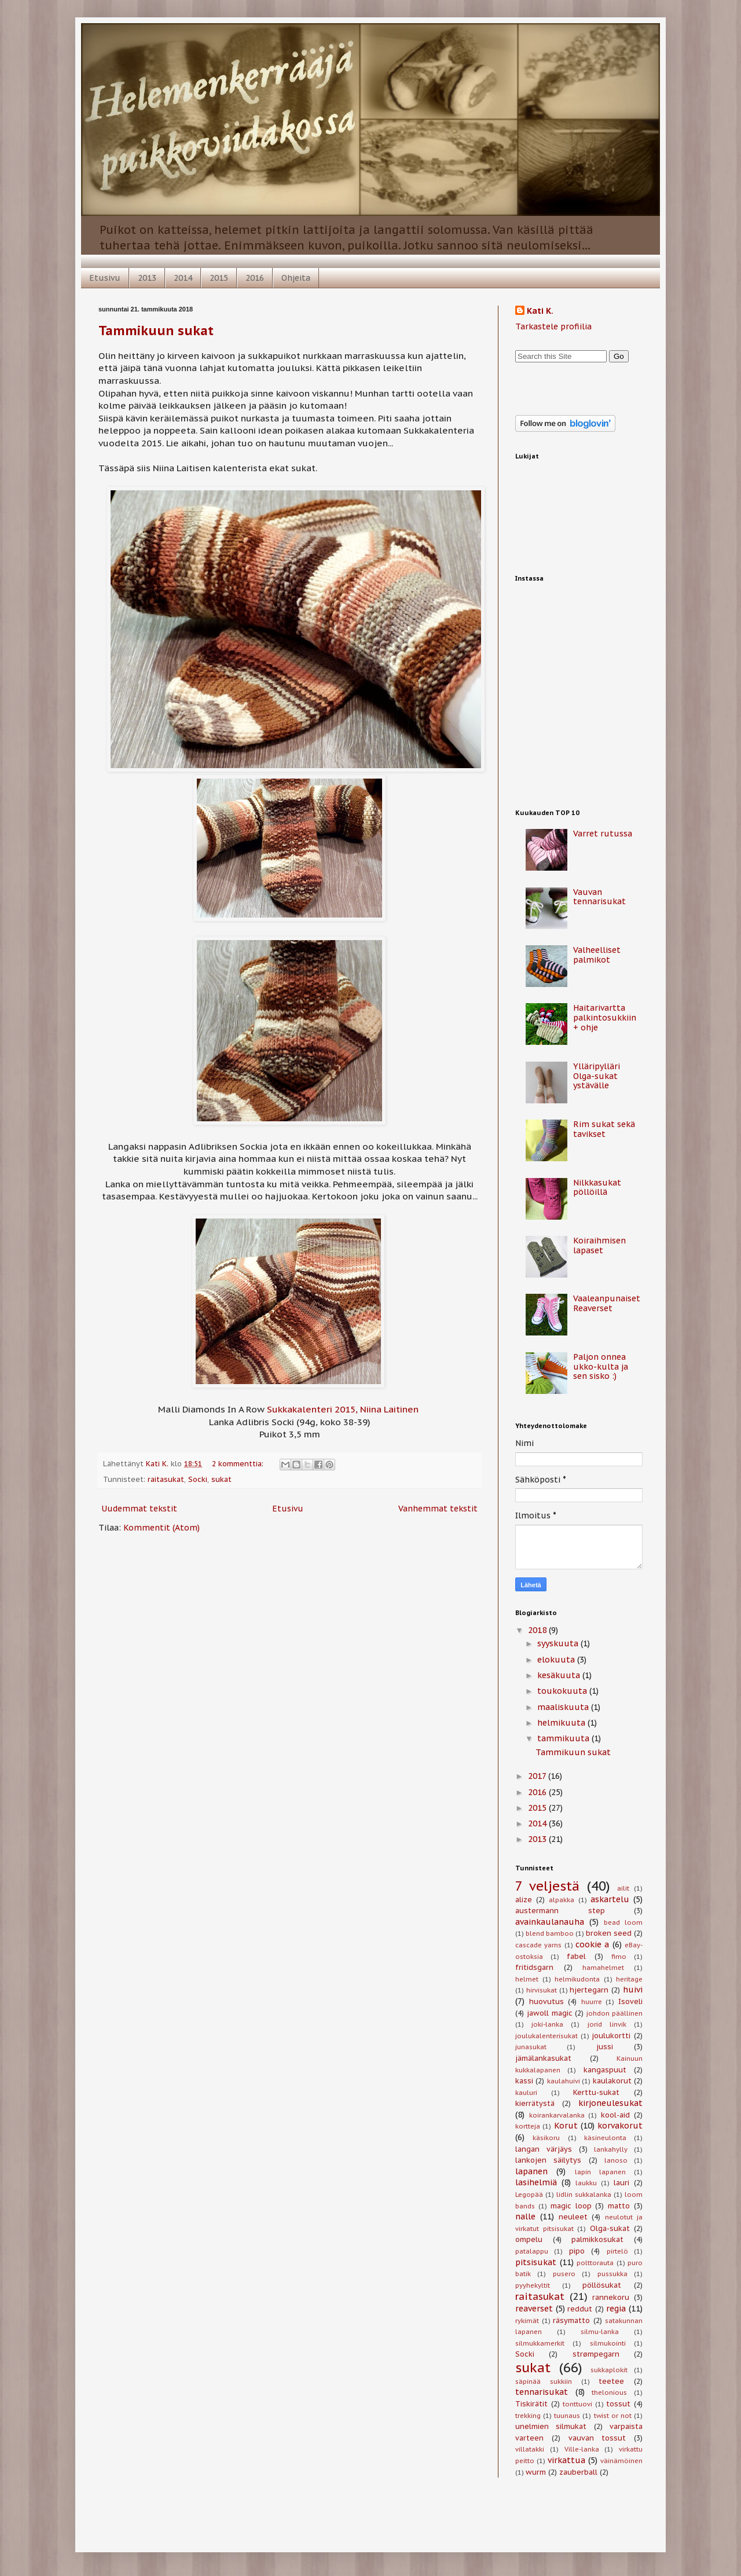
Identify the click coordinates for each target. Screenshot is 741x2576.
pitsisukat (535, 2262)
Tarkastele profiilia (553, 326)
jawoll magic (550, 2012)
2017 (538, 1776)
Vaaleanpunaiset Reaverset (606, 1303)
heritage (629, 1979)
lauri (621, 2182)
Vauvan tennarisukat (599, 897)
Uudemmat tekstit (139, 1508)
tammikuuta (564, 1738)
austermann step (560, 1910)
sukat (221, 1479)
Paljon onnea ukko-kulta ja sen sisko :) (600, 1367)
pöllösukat (601, 2284)
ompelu (528, 2239)
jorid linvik (607, 2024)
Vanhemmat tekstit (438, 1508)
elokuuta (557, 1659)
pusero (564, 2274)
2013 (147, 278)
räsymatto (571, 2320)
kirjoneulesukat (610, 2103)
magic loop (571, 2205)
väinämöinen (621, 2461)
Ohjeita (295, 278)
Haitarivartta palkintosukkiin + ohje (604, 1018)
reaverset (534, 2308)
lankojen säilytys (548, 2159)
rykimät (527, 2321)
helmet (526, 1979)
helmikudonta (577, 1979)
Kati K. (540, 311)
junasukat (530, 2047)
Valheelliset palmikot (597, 955)
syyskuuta (559, 1643)
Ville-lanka (581, 2449)
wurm (536, 2471)
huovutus (546, 2001)
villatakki (529, 2449)
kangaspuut (605, 2069)
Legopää (529, 2194)
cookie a (592, 1944)
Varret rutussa (602, 833)
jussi (604, 2046)
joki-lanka (547, 2024)
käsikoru (546, 2138)
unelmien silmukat (550, 2426)
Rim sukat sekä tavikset (604, 1129)
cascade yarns (538, 1945)
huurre (591, 2002)
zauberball (578, 2471)
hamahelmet (603, 1968)
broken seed (609, 1932)
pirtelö (617, 2251)
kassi (524, 2080)
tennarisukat (541, 2392)
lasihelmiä (536, 2182)
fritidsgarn (534, 1967)
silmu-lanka (600, 2332)
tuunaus (567, 2416)
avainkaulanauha (549, 1922)
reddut (579, 2308)
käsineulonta (605, 2138)
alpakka (561, 1900)
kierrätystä (535, 2103)
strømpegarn (596, 2353)
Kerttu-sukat (596, 2092)
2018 (538, 1630)
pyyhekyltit (532, 2285)
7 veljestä (547, 1885)
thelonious (609, 2392)
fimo (618, 1957)
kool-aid (615, 2114)
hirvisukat (541, 1990)
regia (616, 2308)
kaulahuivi (563, 2081)
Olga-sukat (610, 2228)
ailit (623, 1888)
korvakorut (620, 2125)
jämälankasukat (543, 2058)
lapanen (531, 2171)
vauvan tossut (597, 2437)
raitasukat (166, 1479)
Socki (197, 1479)
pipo (577, 2250)
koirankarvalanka (557, 2115)
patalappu (531, 2251)
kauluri (526, 2093)
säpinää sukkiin (543, 2381)
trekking (528, 2416)
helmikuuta (562, 1723)
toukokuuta (563, 1691)
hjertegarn (589, 1989)
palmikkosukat (597, 2239)
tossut (618, 2403)
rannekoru (610, 2297)
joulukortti (611, 2035)
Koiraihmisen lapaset (599, 1245)
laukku (586, 2183)
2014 (183, 278)
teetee (611, 2381)
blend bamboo (550, 1933)
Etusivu (104, 278)
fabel (576, 1956)
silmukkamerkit (539, 2343)
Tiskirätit (531, 2403)
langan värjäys (543, 2148)
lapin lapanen (600, 2172)
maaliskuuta (564, 1707)
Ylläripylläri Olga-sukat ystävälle (596, 1076)
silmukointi (608, 2343)
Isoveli (630, 2001)
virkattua (566, 2460)
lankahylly (611, 2149)
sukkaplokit (609, 2370)
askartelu (609, 1899)
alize (523, 1899)
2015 (219, 278)
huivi (633, 1989)
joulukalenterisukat (546, 2036)
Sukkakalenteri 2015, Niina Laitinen (343, 1409)
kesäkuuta (559, 1675)
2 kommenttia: (239, 1463)
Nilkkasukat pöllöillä (597, 1187)
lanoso (616, 2160)
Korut (566, 2125)
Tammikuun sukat (156, 330)
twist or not (613, 2416)
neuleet (573, 2216)
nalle (525, 2216)
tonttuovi (577, 2404)
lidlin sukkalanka (583, 2194)
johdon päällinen (614, 2013)
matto (619, 2205)
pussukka (612, 2274)
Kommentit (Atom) (161, 1527)
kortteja (527, 2126)
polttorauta (595, 2263)
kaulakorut (612, 2080)
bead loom (623, 1922)
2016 (254, 278)
